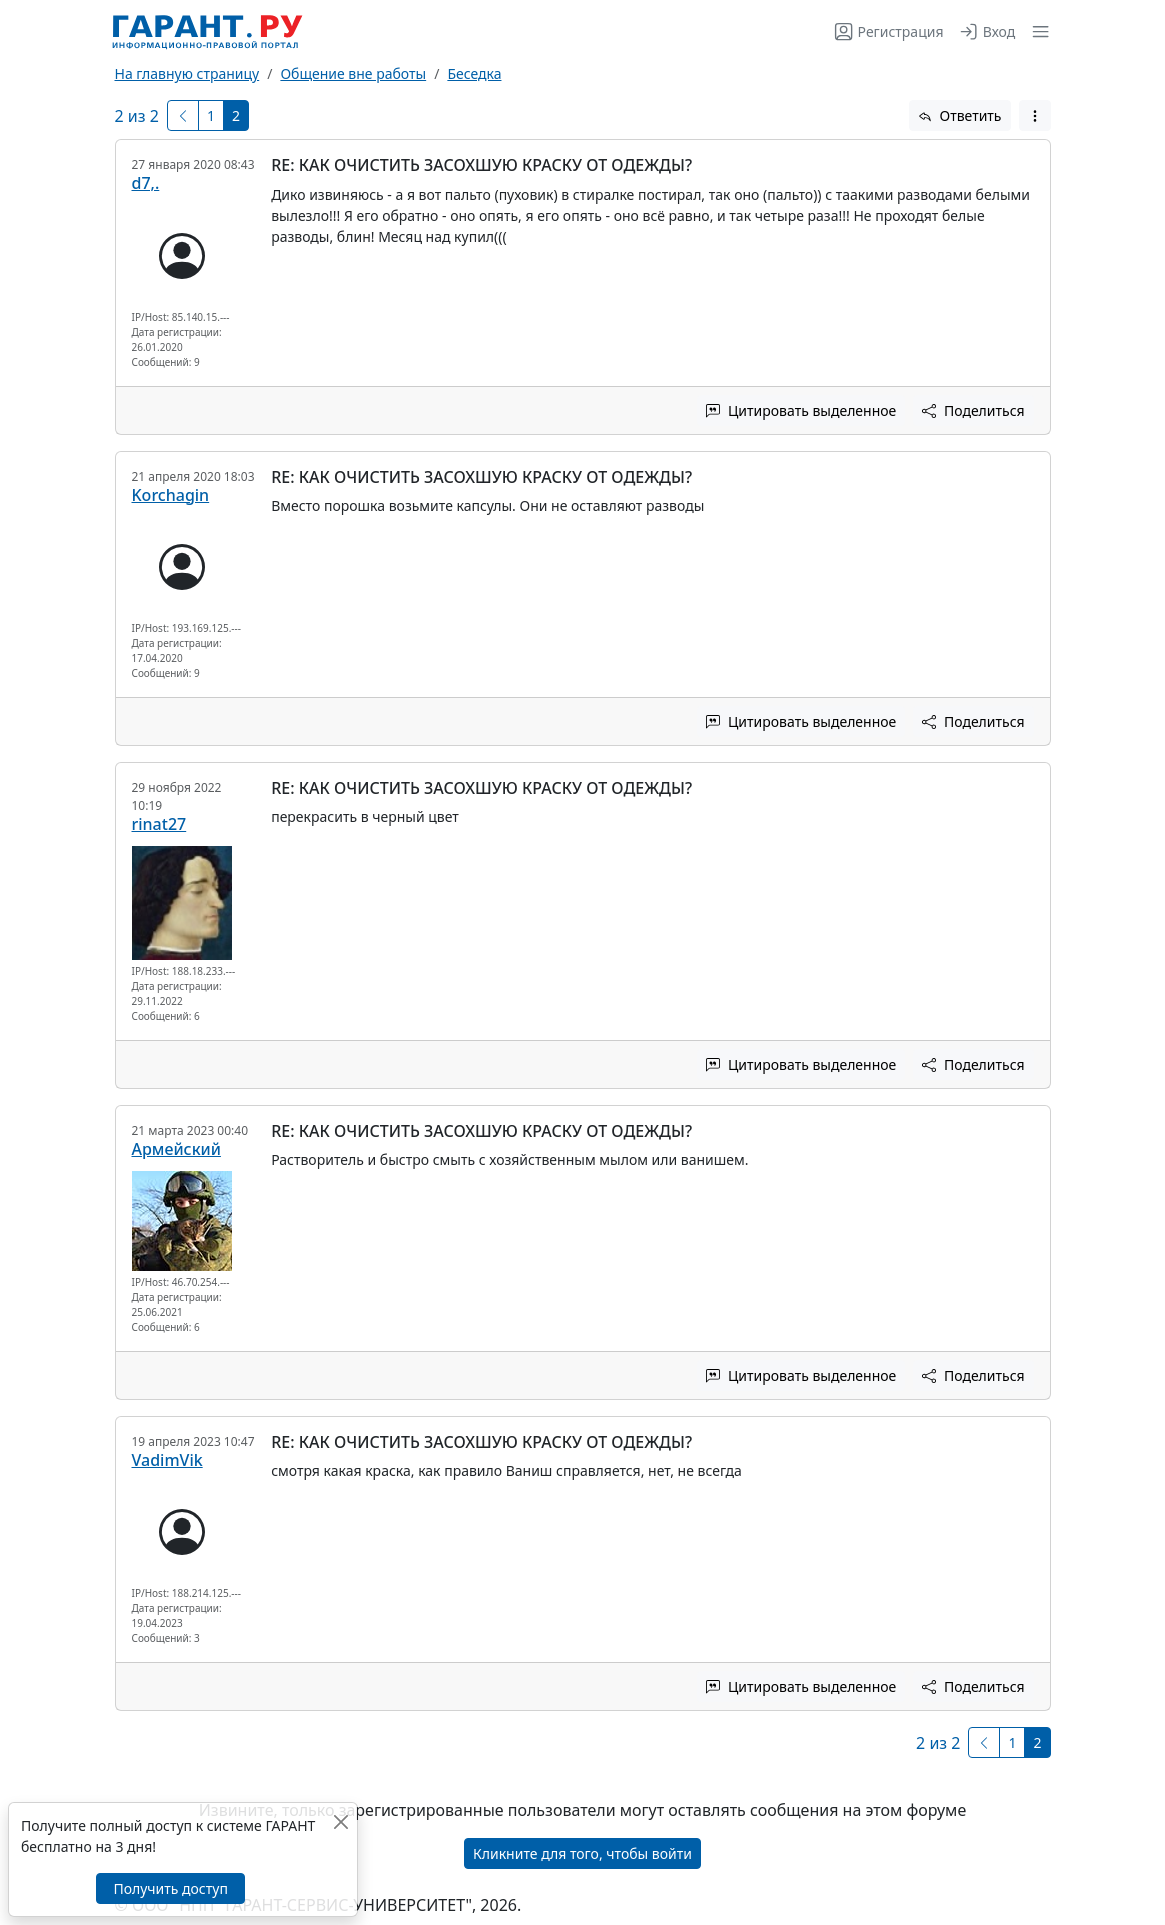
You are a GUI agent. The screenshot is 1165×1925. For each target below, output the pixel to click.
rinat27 (159, 824)
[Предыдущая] (183, 115)
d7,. (146, 183)
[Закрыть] (340, 1821)
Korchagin (171, 495)
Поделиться (973, 410)
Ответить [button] (960, 115)
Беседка (474, 73)
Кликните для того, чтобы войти (582, 1853)
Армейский (176, 1149)
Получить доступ (170, 1888)
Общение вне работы (353, 73)
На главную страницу (187, 73)
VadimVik (167, 1460)
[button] (1036, 31)
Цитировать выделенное (801, 410)
